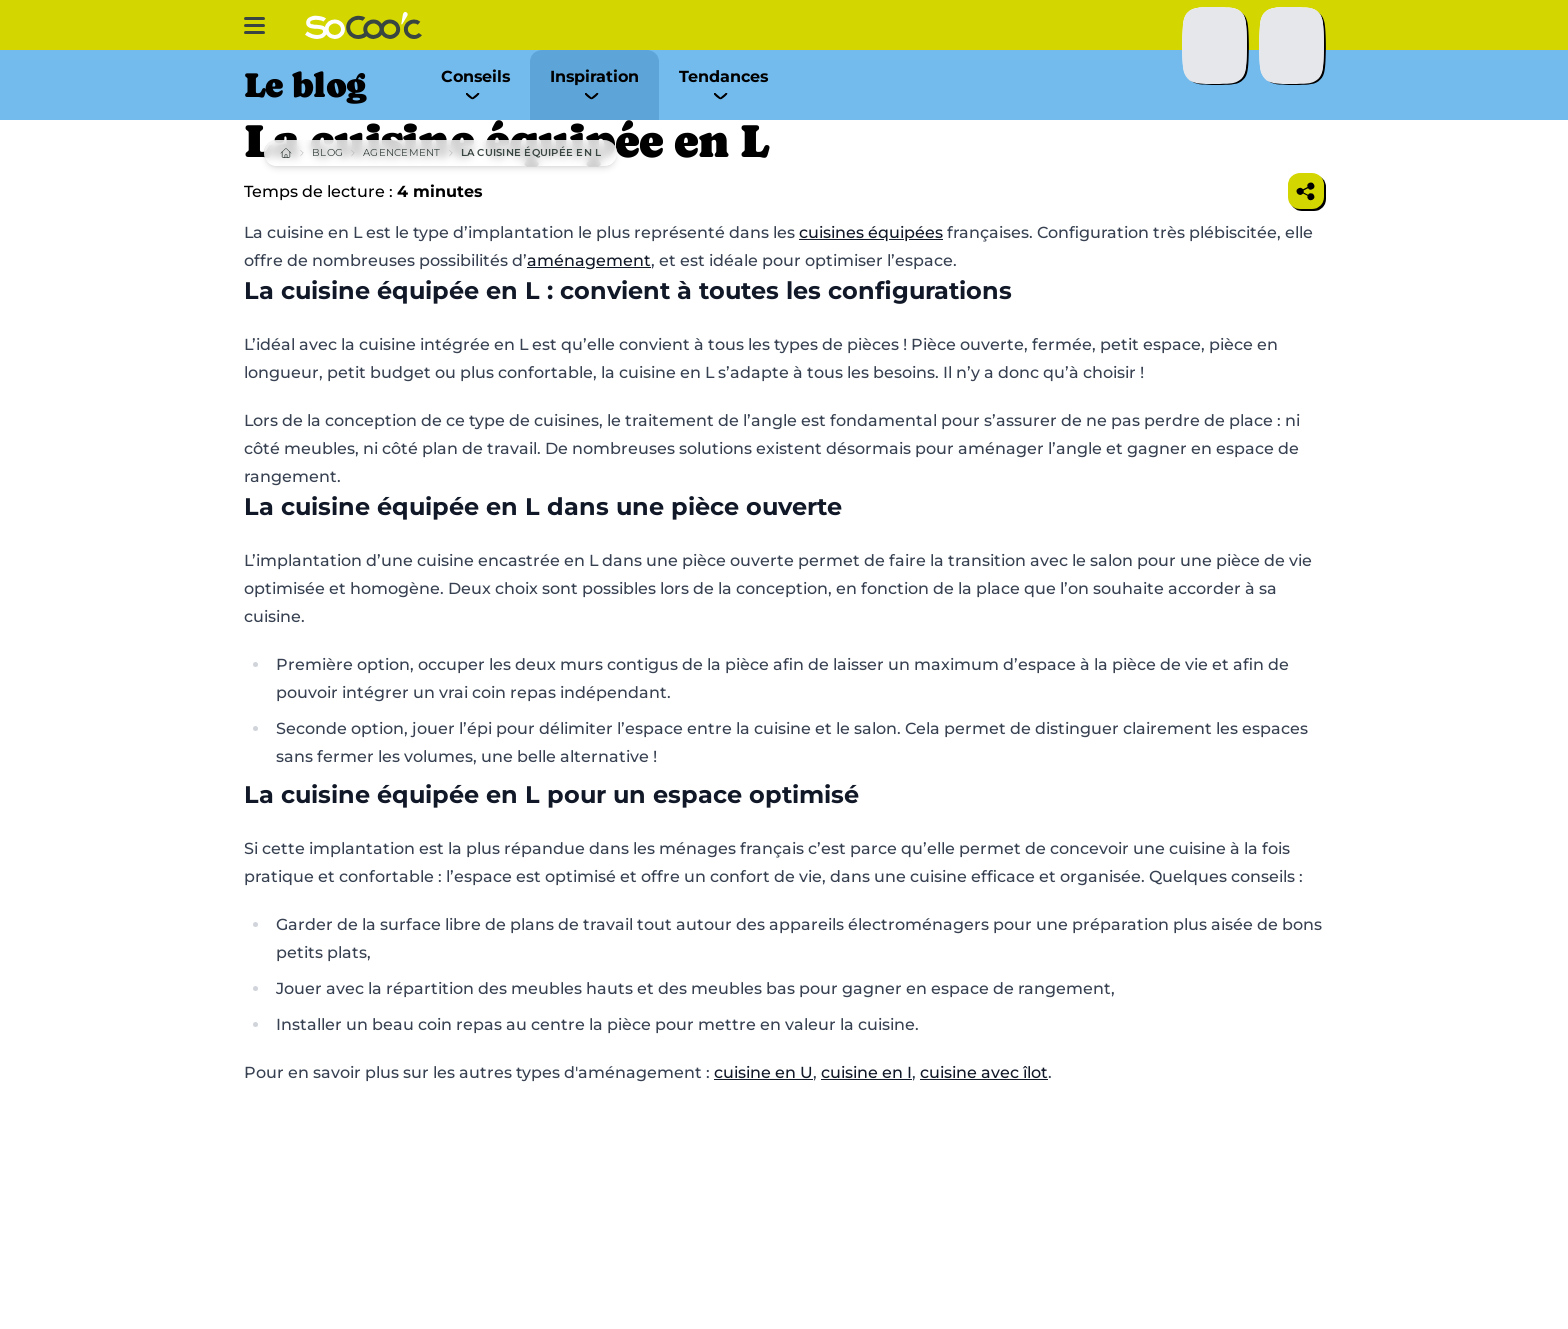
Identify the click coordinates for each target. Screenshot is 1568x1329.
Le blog (304, 85)
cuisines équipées (871, 232)
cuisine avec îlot (984, 1072)
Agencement (402, 152)
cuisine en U (763, 1072)
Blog (327, 152)
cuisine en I (866, 1072)
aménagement (589, 260)
